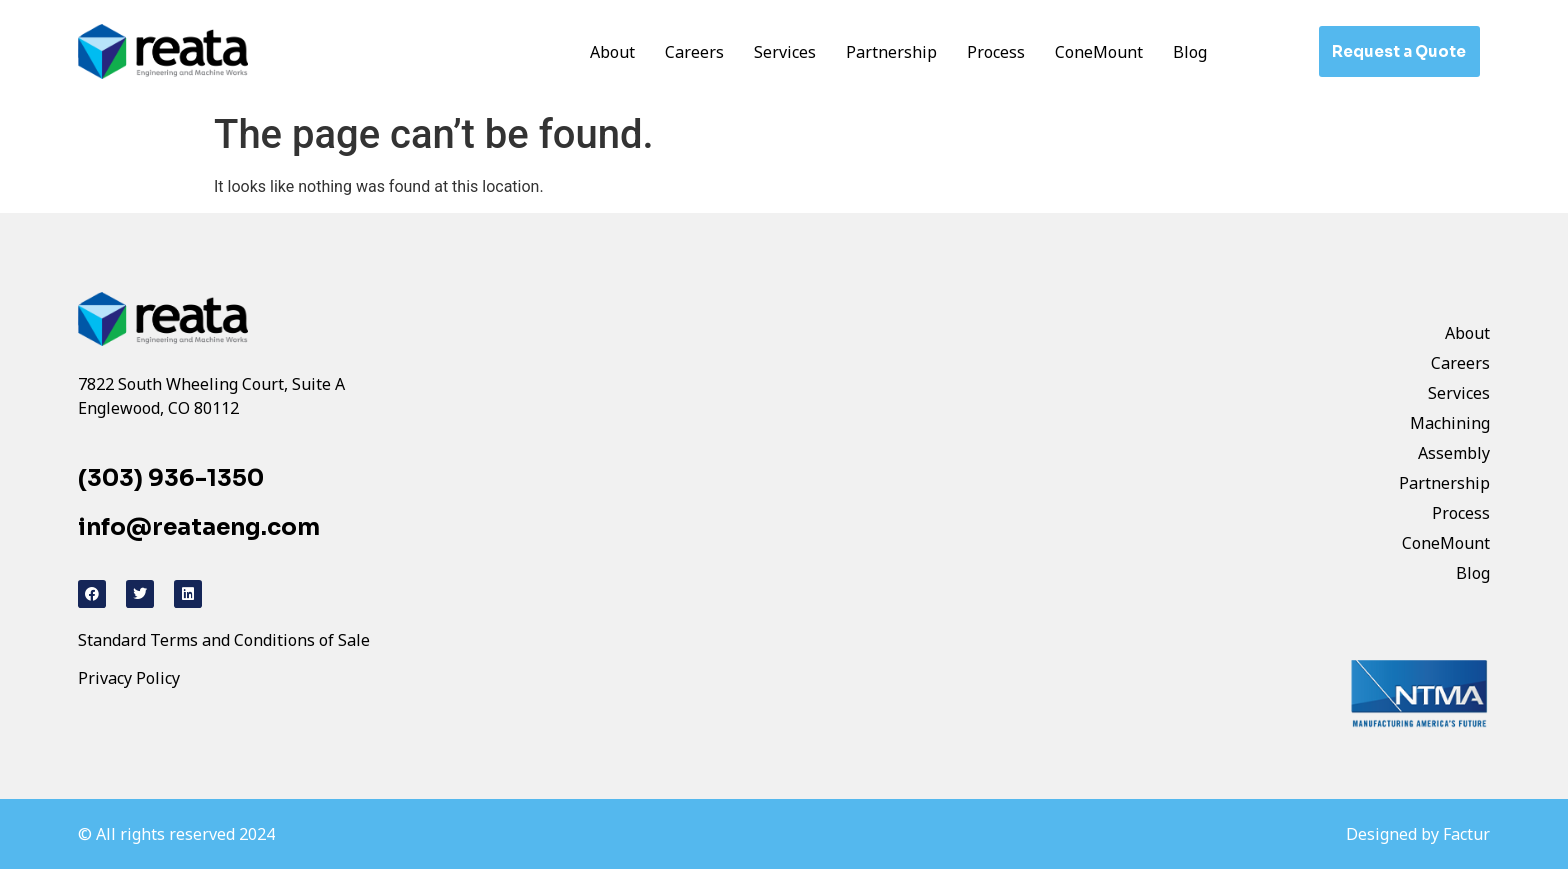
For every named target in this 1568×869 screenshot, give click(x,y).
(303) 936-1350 (171, 478)
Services (785, 52)
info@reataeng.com (199, 527)
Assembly (1454, 453)
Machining (1450, 423)
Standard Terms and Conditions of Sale (224, 640)
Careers (694, 52)
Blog (1190, 52)
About (612, 52)
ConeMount (1099, 52)
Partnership (891, 52)
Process (996, 52)
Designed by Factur (1418, 834)
